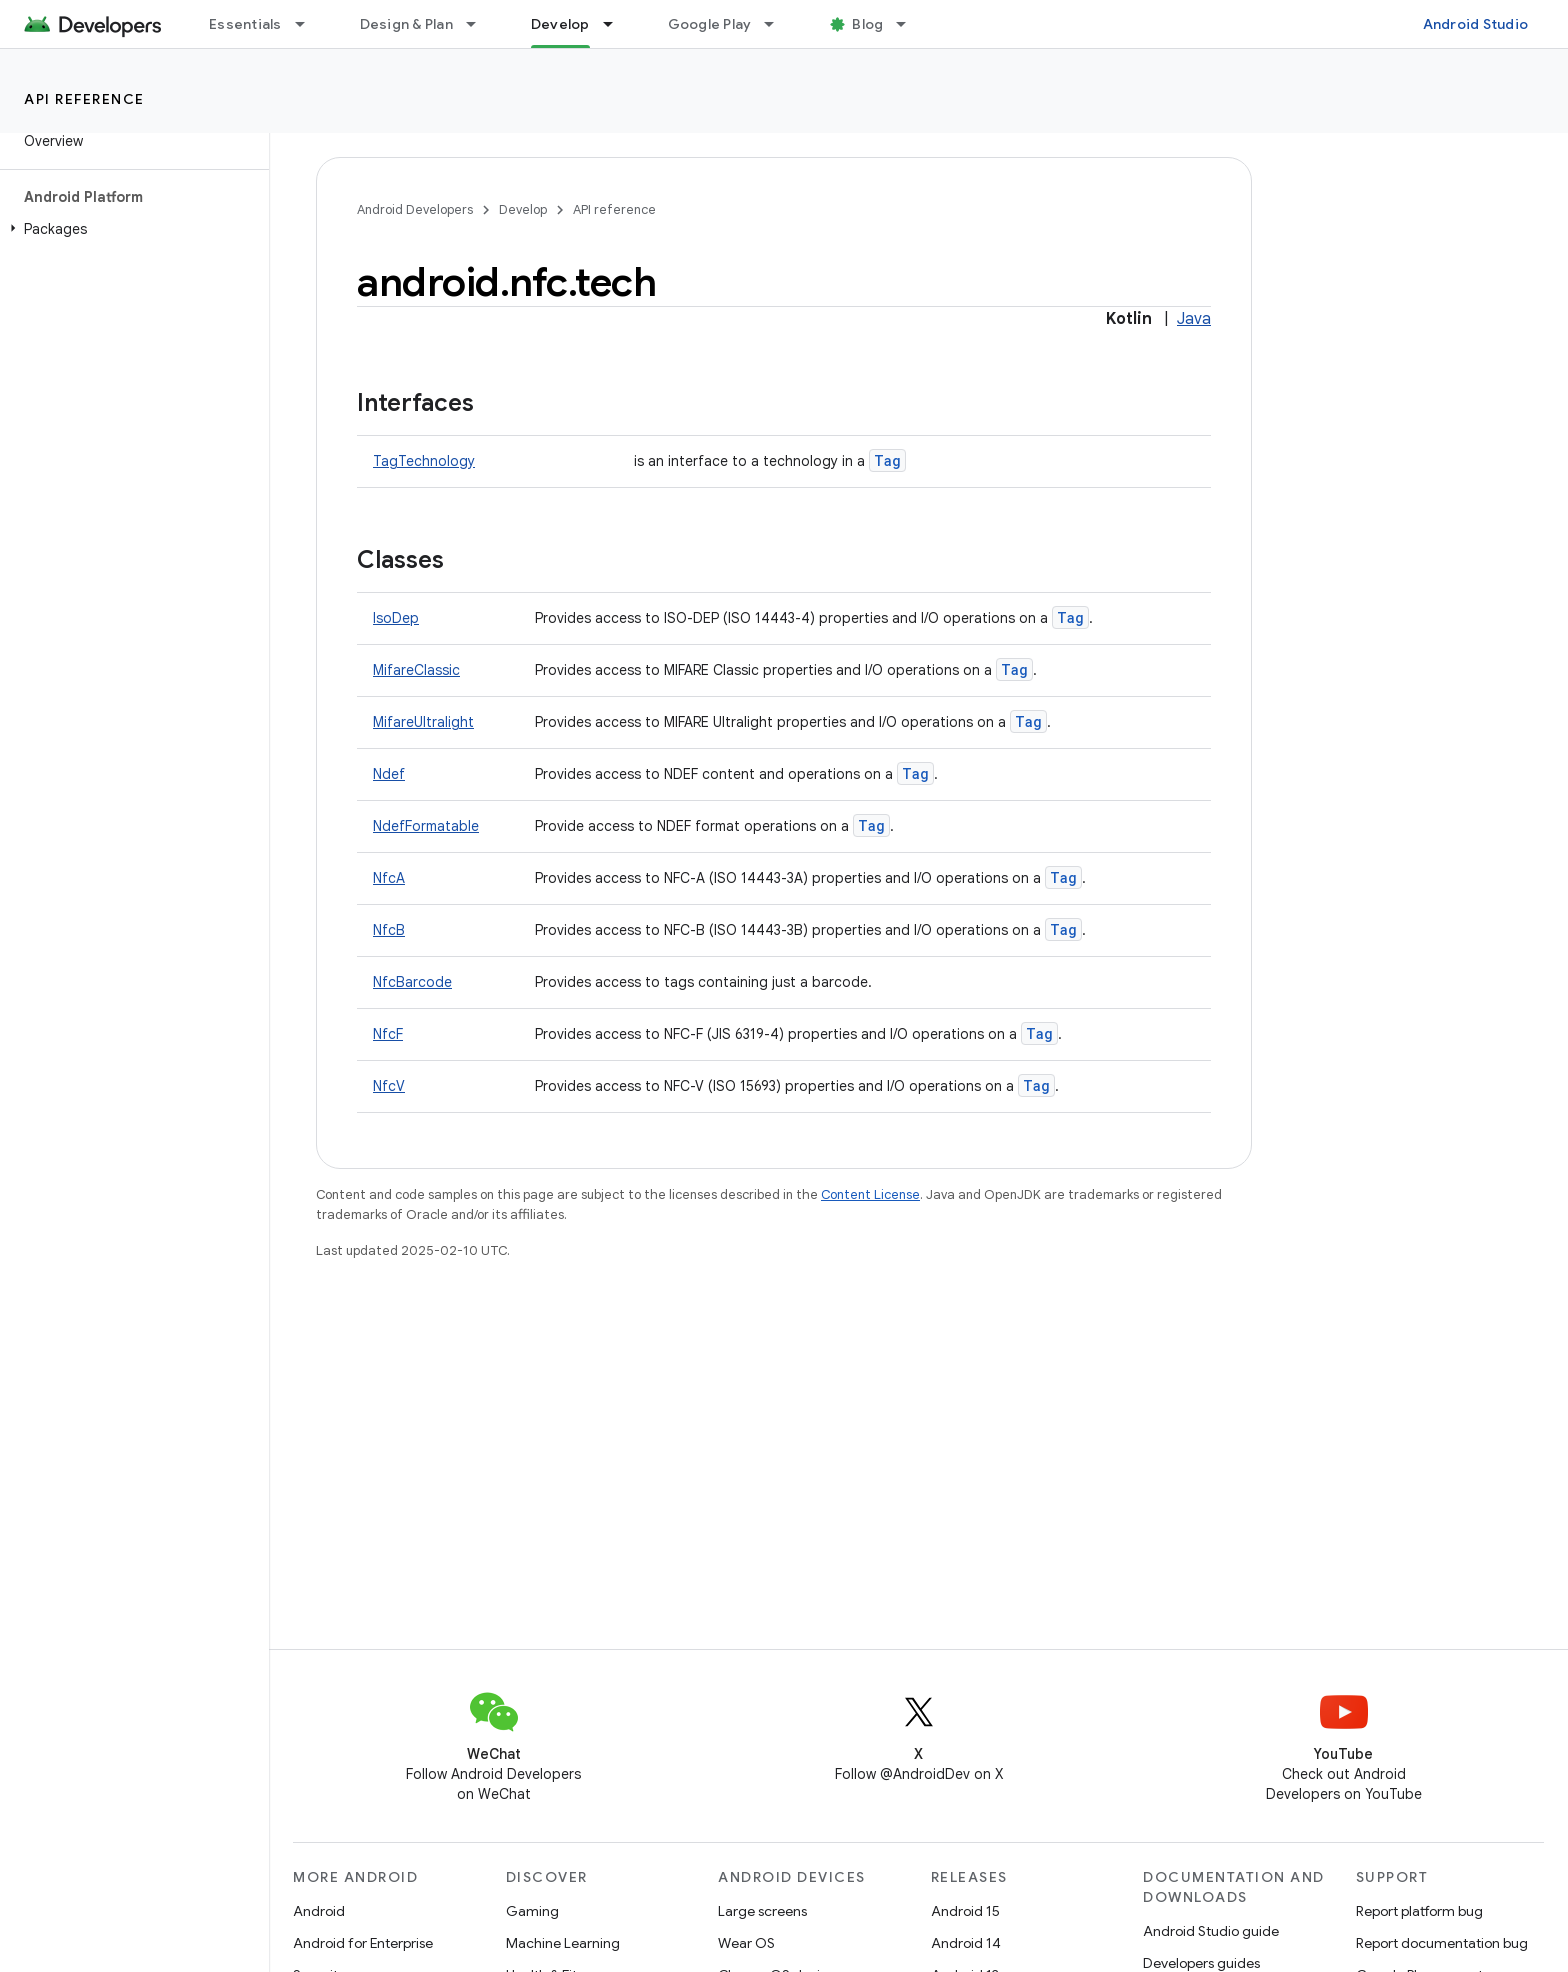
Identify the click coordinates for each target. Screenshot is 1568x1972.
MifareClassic (416, 670)
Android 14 (966, 1943)
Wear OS (746, 1943)
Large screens (762, 1911)
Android (319, 1911)
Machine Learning (563, 1943)
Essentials (245, 24)
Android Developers (415, 209)
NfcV (389, 1086)
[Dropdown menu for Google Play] (778, 24)
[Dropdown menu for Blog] (910, 24)
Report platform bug (1419, 1911)
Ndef (389, 774)
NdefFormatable (426, 826)
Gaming (532, 1911)
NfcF (388, 1034)
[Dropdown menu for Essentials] (309, 24)
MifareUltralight (423, 722)
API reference (84, 99)
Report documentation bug (1442, 1943)
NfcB (389, 930)
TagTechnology (424, 461)
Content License (870, 1194)
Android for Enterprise (363, 1943)
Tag (887, 460)
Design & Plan (406, 24)
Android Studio (1476, 24)
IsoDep (396, 618)
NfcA (389, 878)
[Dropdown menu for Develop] (617, 24)
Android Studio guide (1211, 1931)
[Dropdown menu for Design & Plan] (480, 24)
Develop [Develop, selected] (560, 24)
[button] (130, 229)
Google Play (710, 24)
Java (1194, 319)
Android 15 (965, 1911)
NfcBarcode (412, 982)
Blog (867, 24)
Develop (523, 209)
